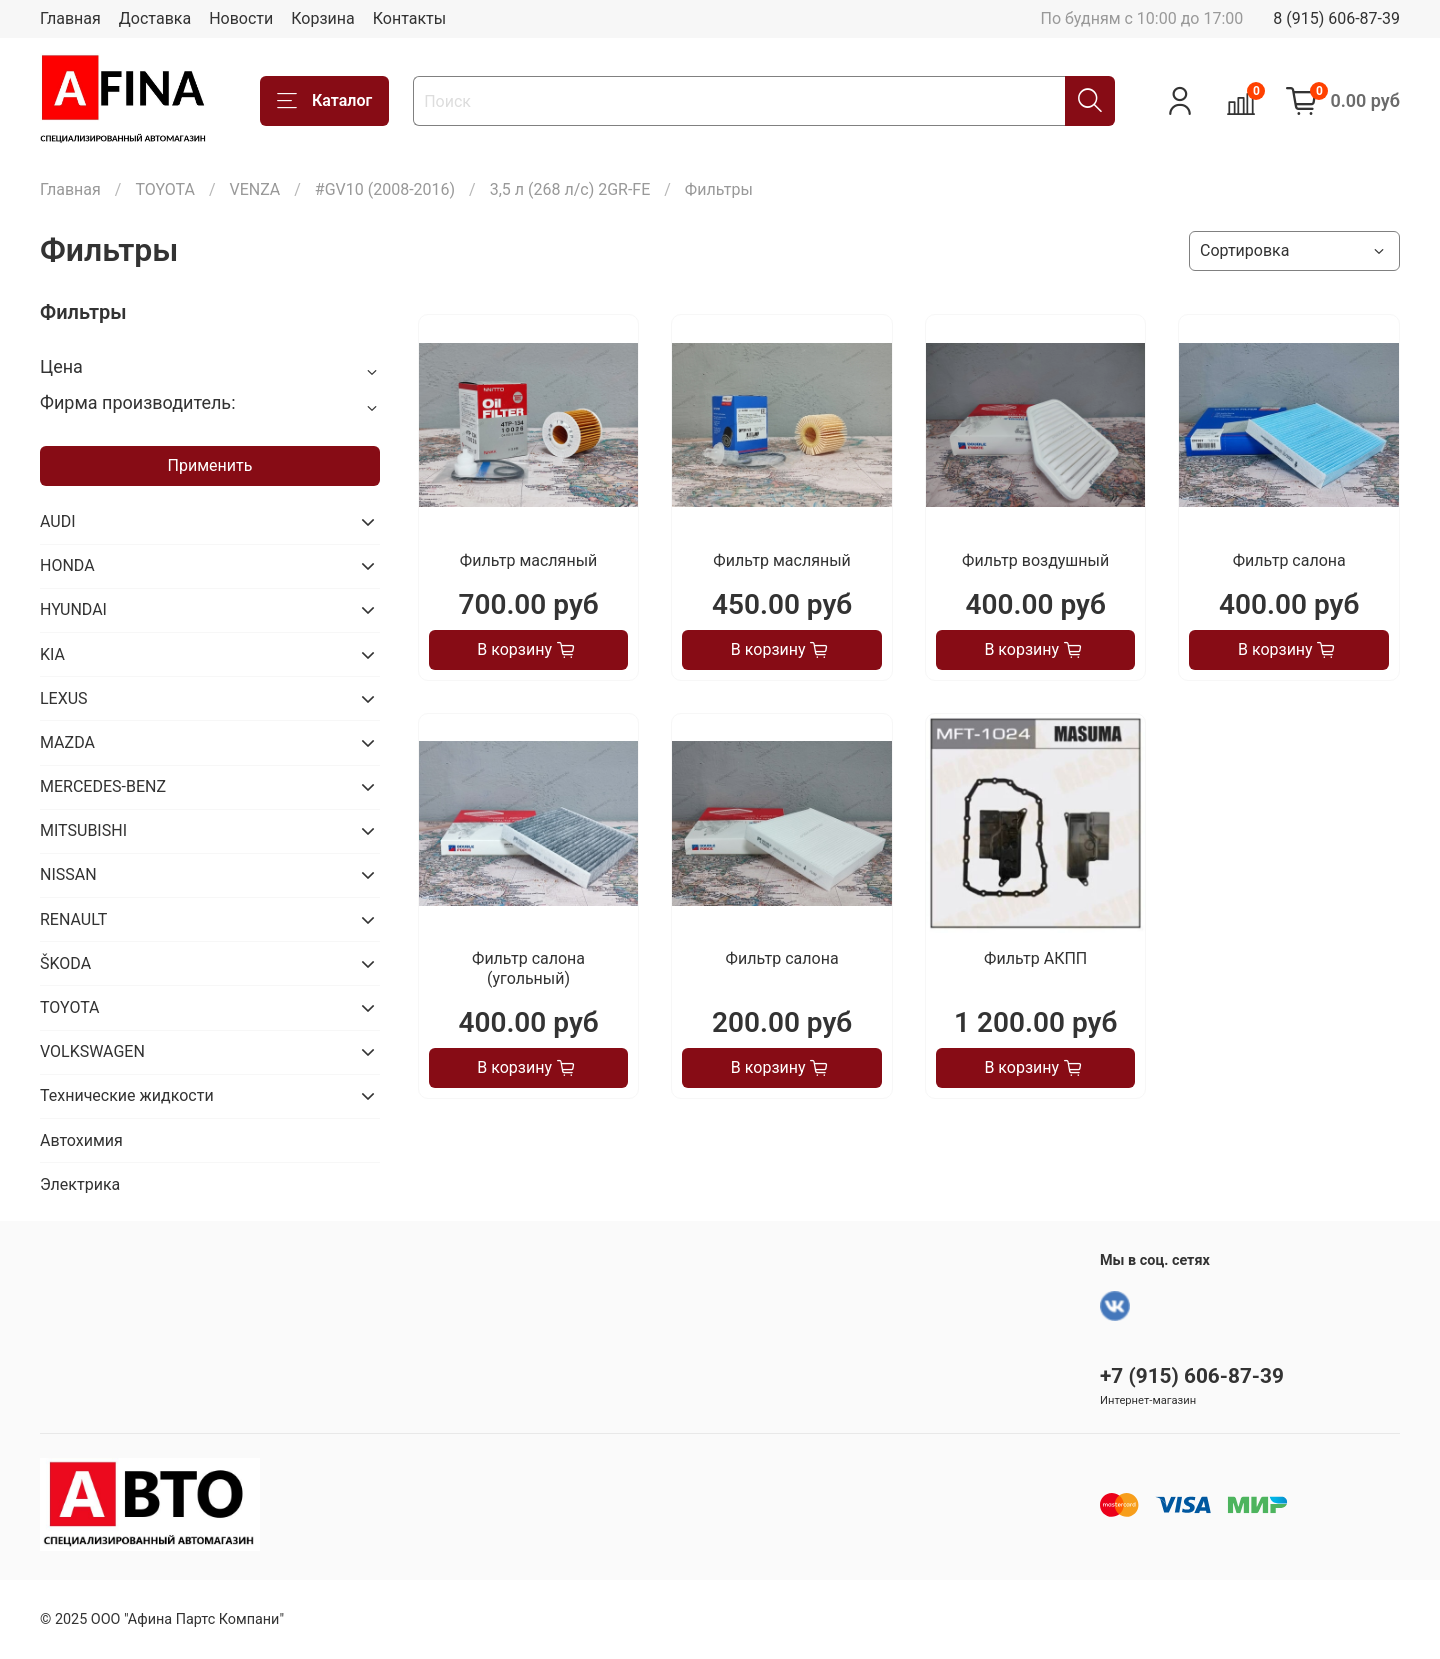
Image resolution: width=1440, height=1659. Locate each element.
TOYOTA (165, 189)
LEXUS (64, 698)
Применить (210, 465)
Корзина (322, 18)
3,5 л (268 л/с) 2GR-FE (570, 189)
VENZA (254, 189)
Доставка (155, 18)
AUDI (58, 521)
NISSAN (68, 874)
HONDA (67, 565)
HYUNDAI (73, 609)
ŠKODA (65, 963)
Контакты (409, 18)
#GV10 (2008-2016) (385, 189)
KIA (52, 654)
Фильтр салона (1289, 560)
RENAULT (73, 919)
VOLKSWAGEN (92, 1051)
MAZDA (67, 742)
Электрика (80, 1184)
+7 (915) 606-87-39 (1192, 1376)
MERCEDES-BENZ (103, 786)
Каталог (324, 101)
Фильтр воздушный (1035, 560)
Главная (70, 18)
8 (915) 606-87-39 (1336, 18)
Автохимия (81, 1140)
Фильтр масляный (528, 560)
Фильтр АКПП (1035, 958)
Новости (241, 18)
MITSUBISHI (83, 830)
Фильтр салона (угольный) (528, 968)
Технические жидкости (127, 1095)
